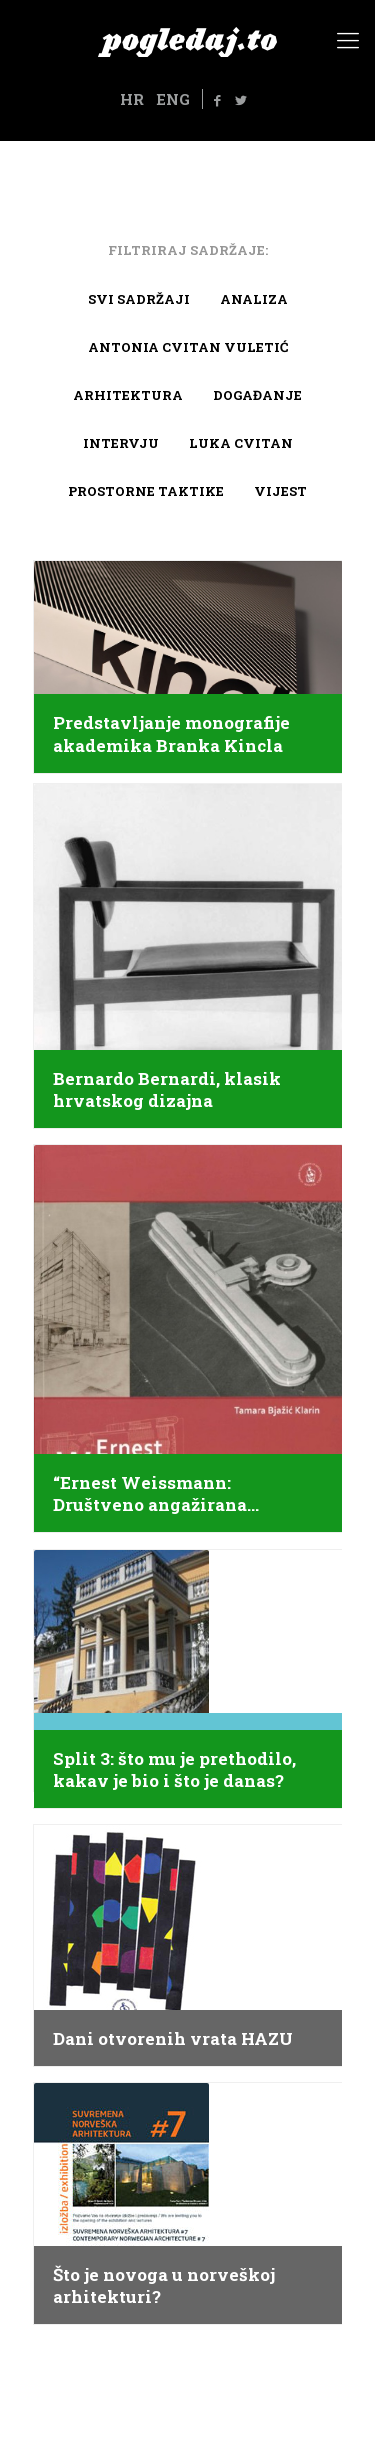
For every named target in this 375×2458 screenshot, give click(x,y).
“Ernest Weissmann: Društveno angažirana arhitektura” (150, 1494)
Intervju (121, 443)
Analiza (254, 299)
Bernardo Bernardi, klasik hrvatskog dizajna (167, 1090)
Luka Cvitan (241, 443)
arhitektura (128, 395)
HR (132, 99)
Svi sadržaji (139, 299)
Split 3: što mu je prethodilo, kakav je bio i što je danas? (174, 1770)
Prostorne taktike (146, 491)
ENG (173, 99)
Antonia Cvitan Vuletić (188, 347)
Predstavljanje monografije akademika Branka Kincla (171, 734)
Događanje (257, 395)
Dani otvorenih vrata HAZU (173, 2039)
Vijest (280, 491)
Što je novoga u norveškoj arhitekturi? (164, 2286)
